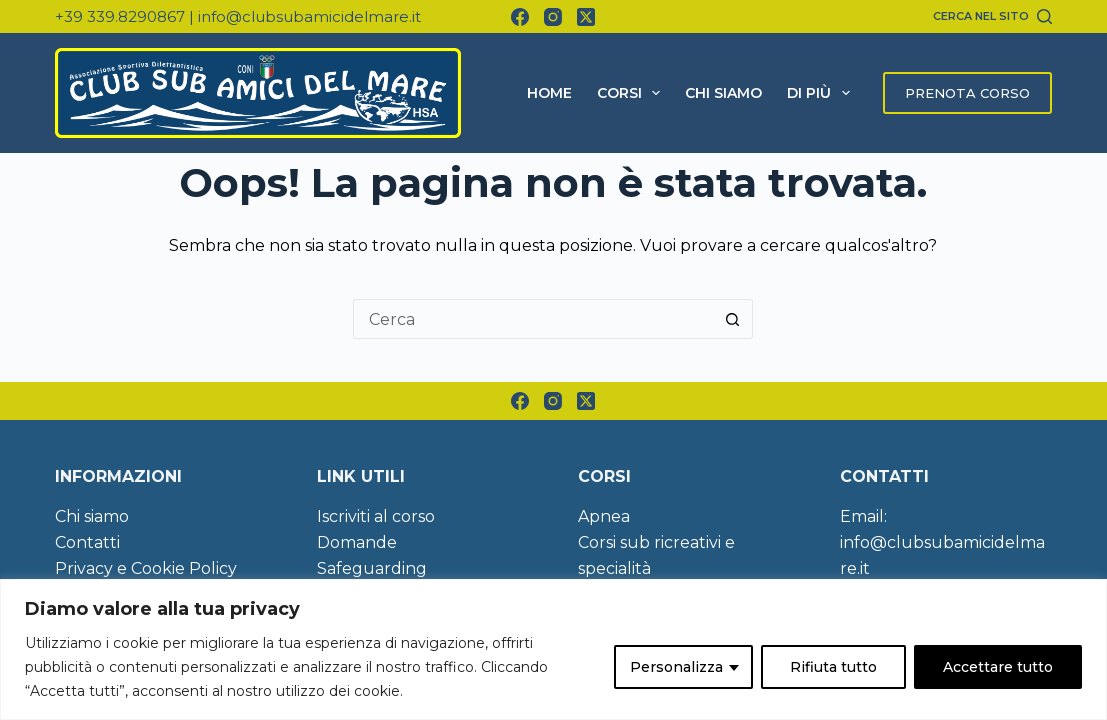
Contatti (87, 542)
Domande (357, 542)
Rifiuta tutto (833, 667)
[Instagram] (553, 17)
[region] (553, 649)
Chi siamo (723, 93)
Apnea (604, 516)
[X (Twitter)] (586, 17)
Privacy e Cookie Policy (146, 568)
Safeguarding (372, 568)
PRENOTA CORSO (967, 93)
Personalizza (676, 667)
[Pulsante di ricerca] (733, 319)
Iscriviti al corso (376, 516)
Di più (822, 93)
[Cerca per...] (533, 319)
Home (549, 93)
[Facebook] (520, 17)
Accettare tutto (998, 667)
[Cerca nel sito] (992, 16)
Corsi (633, 93)
